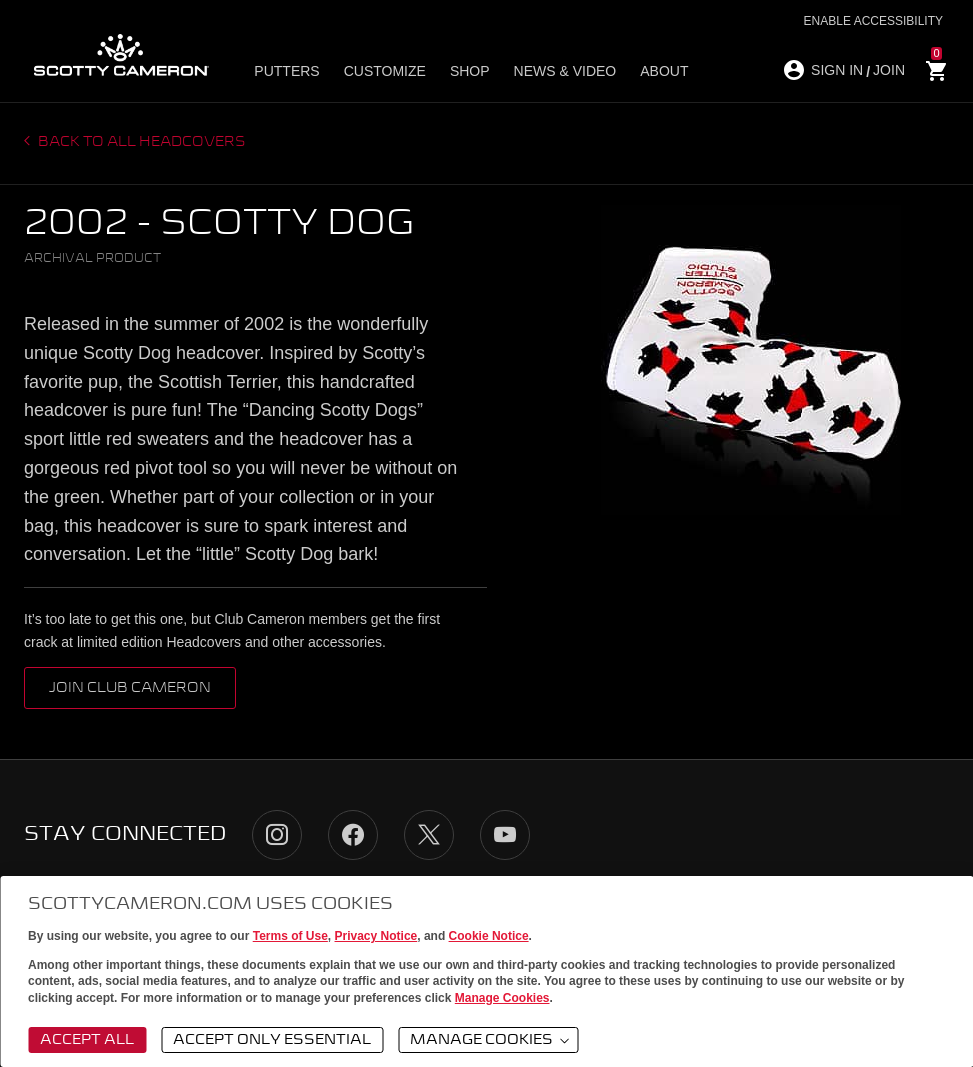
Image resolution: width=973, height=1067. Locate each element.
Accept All (87, 1040)
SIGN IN (837, 70)
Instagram (277, 835)
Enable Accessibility (873, 21)
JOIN (889, 70)
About (664, 71)
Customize (385, 71)
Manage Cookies (502, 998)
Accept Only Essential (272, 1040)
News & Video (565, 71)
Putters (286, 71)
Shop (470, 71)
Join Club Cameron (130, 688)
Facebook (353, 835)
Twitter (429, 835)
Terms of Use (290, 936)
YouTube (505, 835)
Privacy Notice (376, 936)
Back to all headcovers (140, 142)
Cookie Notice (489, 936)
